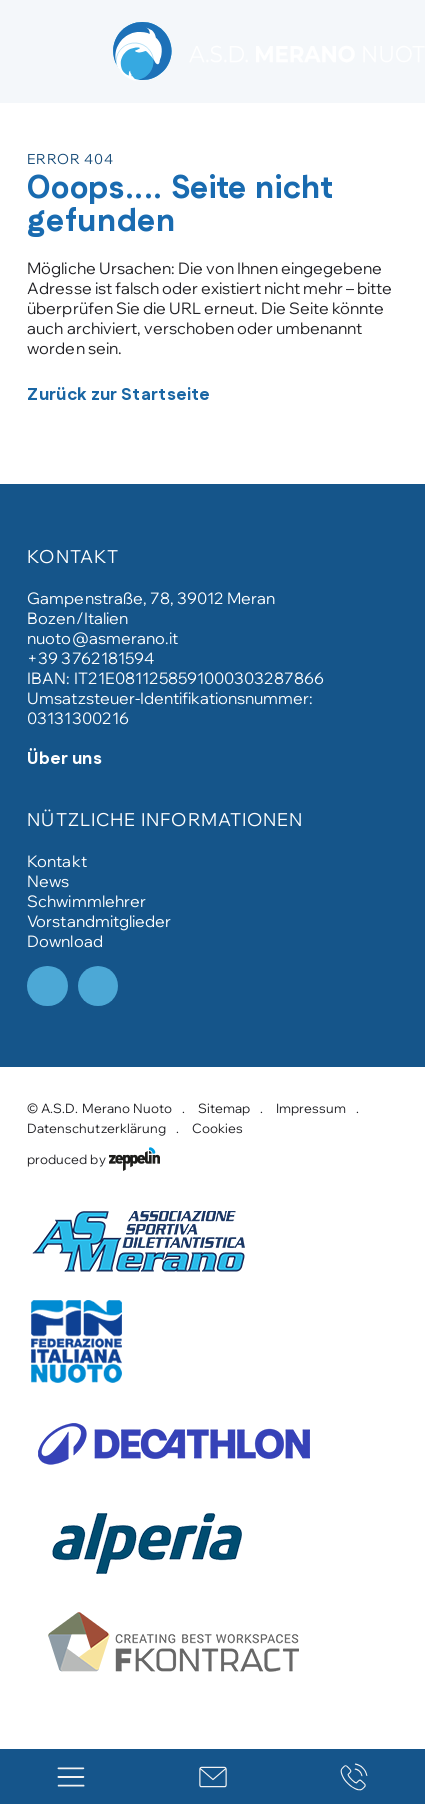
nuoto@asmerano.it (102, 638)
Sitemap (224, 1108)
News (48, 881)
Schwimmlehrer (86, 901)
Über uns (64, 759)
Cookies (217, 1128)
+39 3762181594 (90, 658)
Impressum (311, 1108)
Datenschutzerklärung (96, 1128)
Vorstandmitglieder (98, 921)
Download (64, 941)
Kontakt (56, 861)
